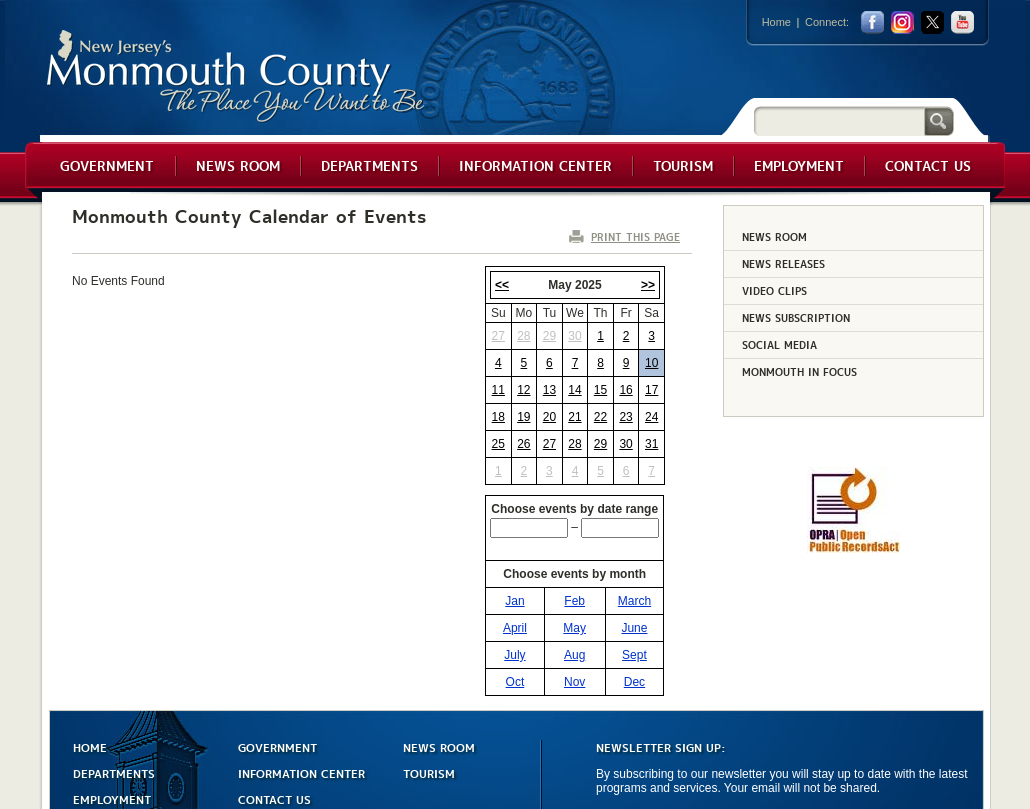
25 (498, 444)
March (634, 603)
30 (574, 336)
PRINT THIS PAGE (635, 236)
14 (574, 390)
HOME (90, 748)
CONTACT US (274, 800)
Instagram (902, 22)
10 (651, 363)
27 (498, 336)
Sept (634, 657)
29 (549, 336)
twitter (932, 22)
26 (523, 444)
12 (523, 390)
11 (498, 390)
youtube (962, 22)
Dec (634, 684)
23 (625, 417)
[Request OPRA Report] (853, 549)
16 (625, 390)
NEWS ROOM (439, 748)
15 (600, 390)
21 (574, 417)
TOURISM (429, 774)
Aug (574, 657)
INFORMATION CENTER (301, 774)
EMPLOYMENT (112, 800)
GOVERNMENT (277, 748)
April (515, 630)
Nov (574, 684)
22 (600, 417)
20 (549, 417)
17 (651, 390)
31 (651, 444)
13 (549, 390)
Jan (514, 603)
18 (498, 417)
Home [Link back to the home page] (776, 22)
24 (651, 417)
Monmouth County (236, 76)
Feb (574, 603)
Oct (515, 684)
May (574, 630)
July (514, 657)
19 (523, 417)
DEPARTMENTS (114, 774)
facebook (872, 22)
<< (502, 285)
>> (648, 285)
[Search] (839, 120)
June (634, 630)
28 (523, 336)
